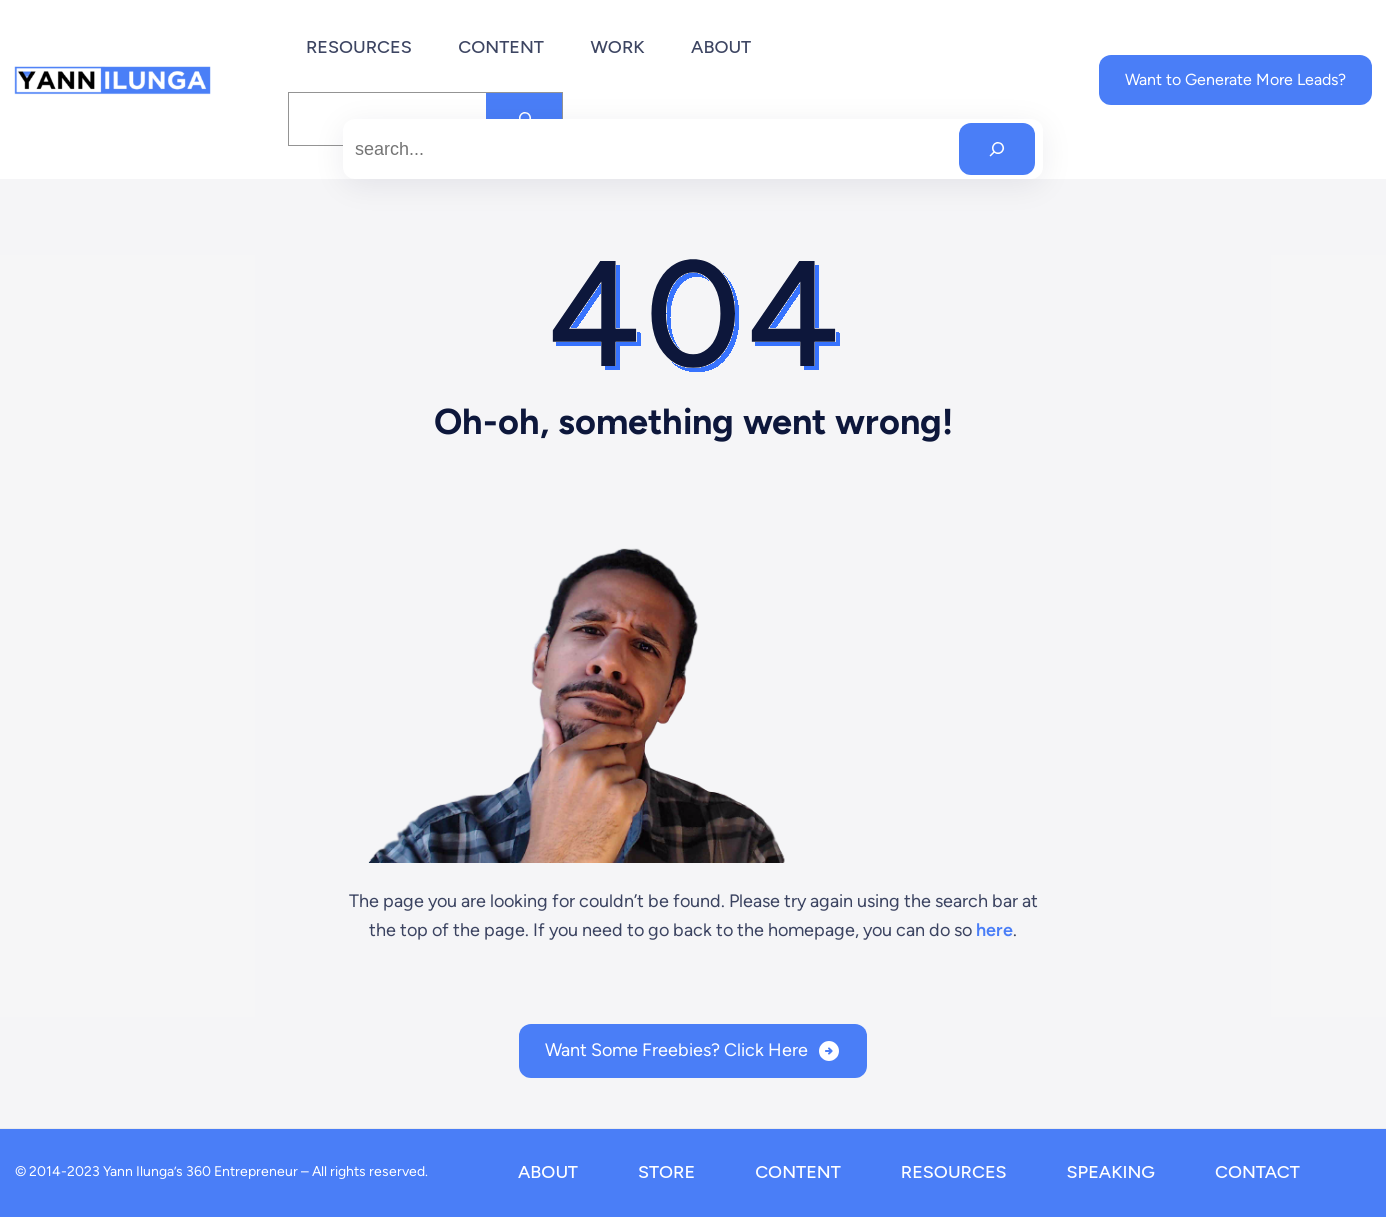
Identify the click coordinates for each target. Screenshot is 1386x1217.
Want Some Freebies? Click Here (676, 1050)
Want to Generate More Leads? (1235, 79)
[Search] (997, 149)
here (994, 930)
